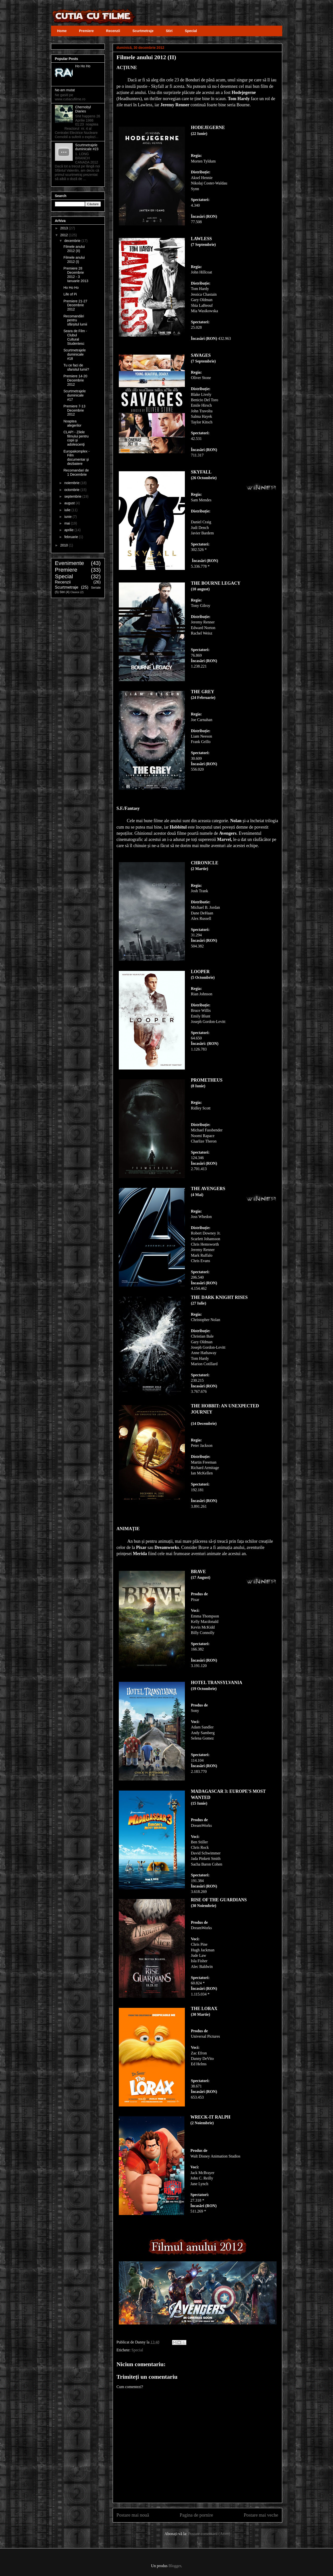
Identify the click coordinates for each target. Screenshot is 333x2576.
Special (191, 31)
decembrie (72, 241)
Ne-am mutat (65, 90)
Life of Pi (70, 294)
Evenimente (69, 563)
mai (67, 523)
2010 (64, 545)
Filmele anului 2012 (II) (74, 249)
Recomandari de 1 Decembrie (76, 472)
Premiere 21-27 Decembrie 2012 (75, 305)
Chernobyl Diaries (83, 109)
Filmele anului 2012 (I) (74, 259)
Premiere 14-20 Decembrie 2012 (75, 380)
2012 (64, 235)
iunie (68, 517)
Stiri (169, 31)
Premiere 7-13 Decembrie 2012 (74, 410)
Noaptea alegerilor (72, 423)
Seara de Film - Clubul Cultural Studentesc (75, 337)
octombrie (72, 490)
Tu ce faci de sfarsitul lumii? (76, 367)
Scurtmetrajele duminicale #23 (86, 147)
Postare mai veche (261, 2515)
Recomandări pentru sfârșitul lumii (75, 320)
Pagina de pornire (196, 2515)
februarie (71, 537)
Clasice (75, 592)
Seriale (96, 587)
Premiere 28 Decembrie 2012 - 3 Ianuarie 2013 (75, 274)
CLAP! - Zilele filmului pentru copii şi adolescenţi (75, 438)
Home (62, 31)
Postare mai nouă (133, 2515)
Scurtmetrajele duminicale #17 (74, 395)
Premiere (86, 31)
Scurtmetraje (143, 31)
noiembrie (72, 483)
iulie (67, 510)
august (70, 503)
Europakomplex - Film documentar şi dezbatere (76, 457)
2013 (64, 228)
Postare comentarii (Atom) (209, 2534)
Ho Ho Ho (82, 66)
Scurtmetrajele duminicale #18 (74, 354)
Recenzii (113, 31)
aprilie (69, 530)
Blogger (175, 2566)
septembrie (73, 496)
